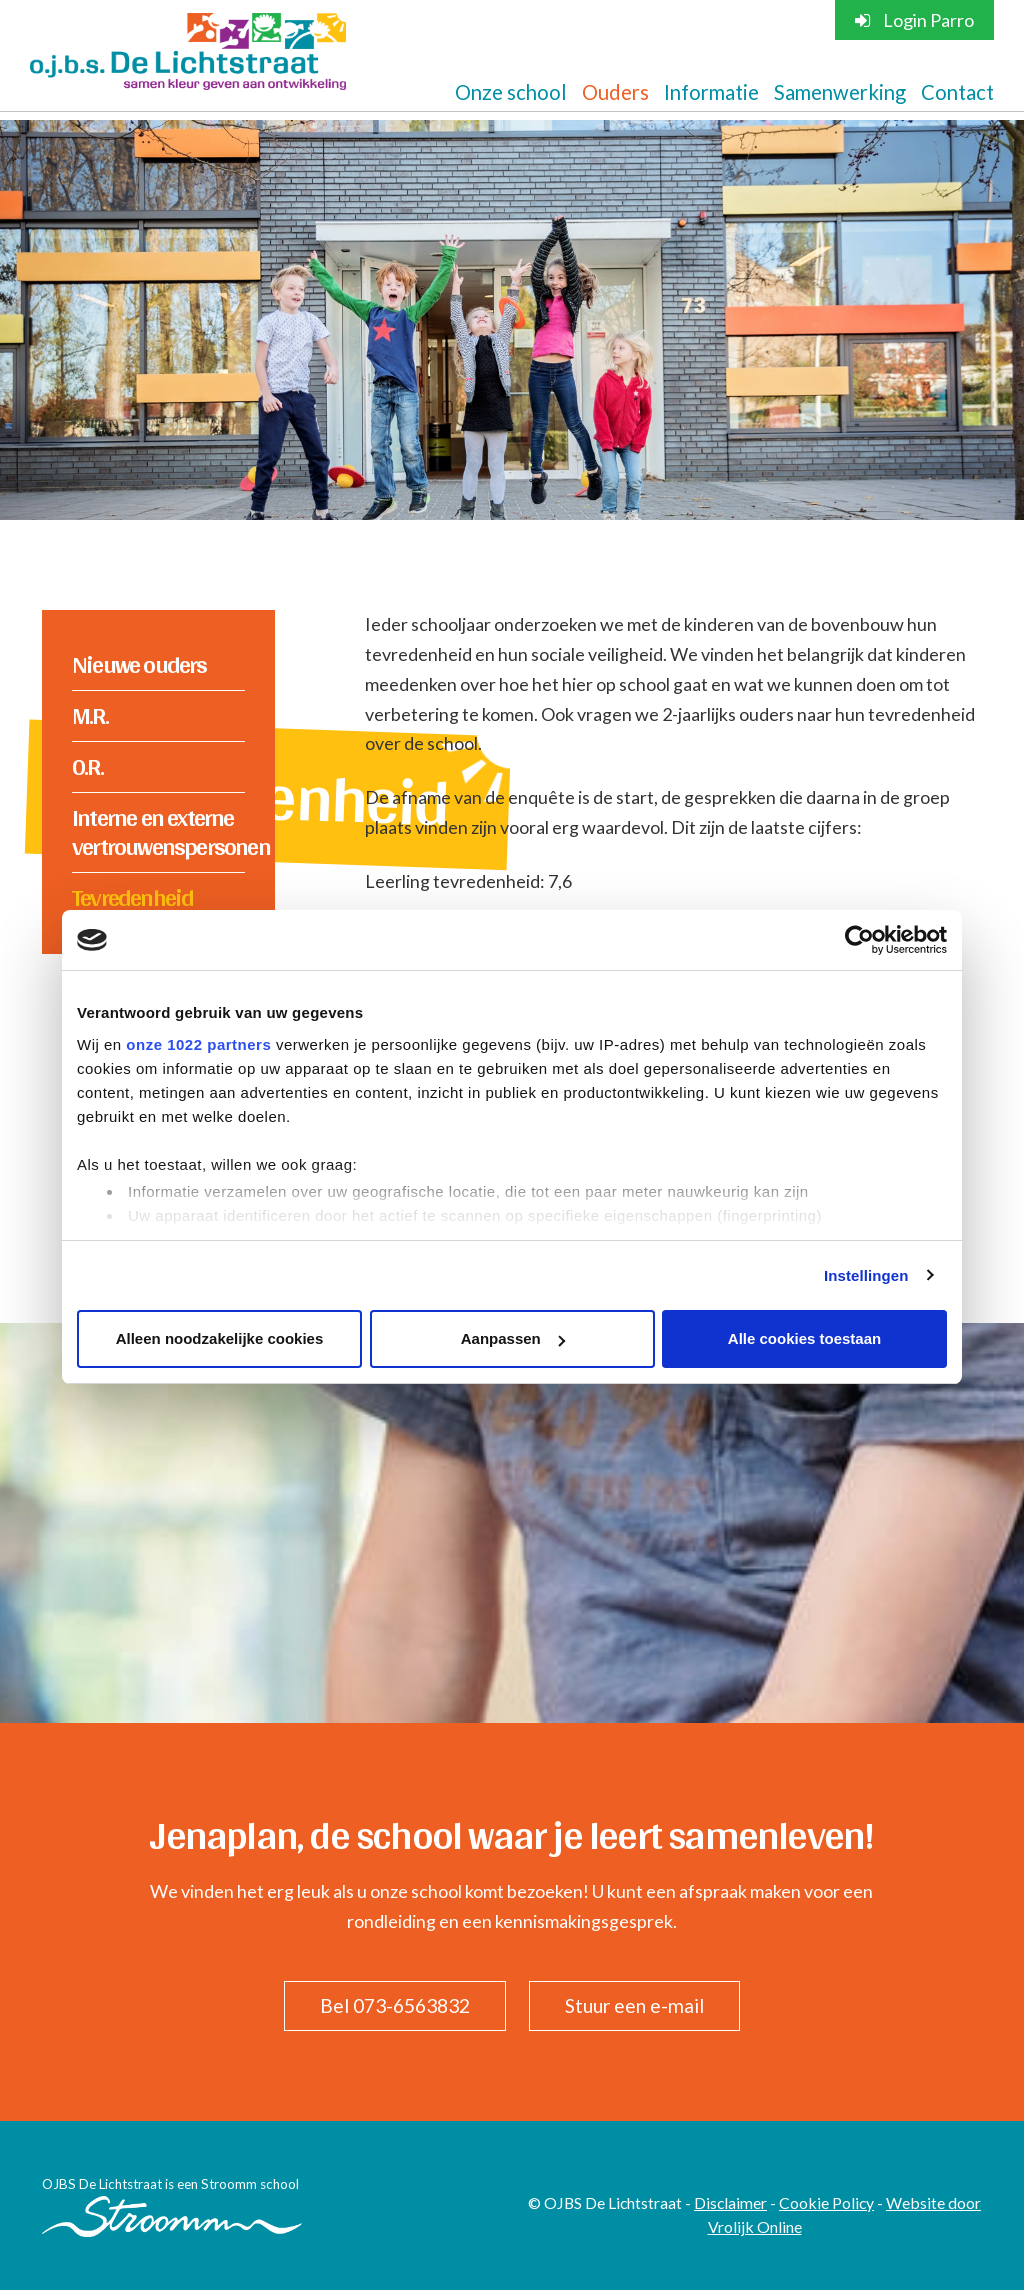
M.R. (90, 716)
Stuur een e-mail (639, 2009)
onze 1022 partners (198, 1044)
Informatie (711, 92)
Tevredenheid (132, 899)
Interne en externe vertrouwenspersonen (158, 833)
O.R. (87, 767)
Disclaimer (730, 2205)
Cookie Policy (826, 2205)
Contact (957, 92)
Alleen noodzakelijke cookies (220, 1338)
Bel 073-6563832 (391, 2009)
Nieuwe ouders (139, 665)
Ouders (615, 92)
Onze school (511, 92)
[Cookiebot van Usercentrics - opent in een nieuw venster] (859, 940)
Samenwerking (840, 92)
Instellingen (866, 1275)
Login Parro (914, 20)
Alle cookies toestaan (804, 1338)
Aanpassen (513, 1338)
